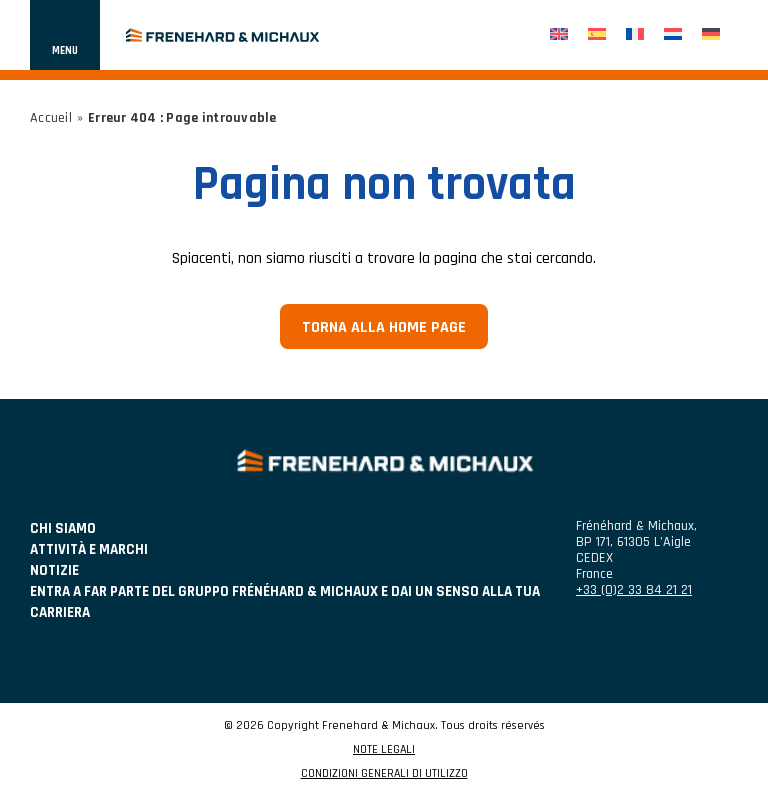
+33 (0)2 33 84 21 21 (634, 590)
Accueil (51, 118)
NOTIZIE (54, 570)
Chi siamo (63, 528)
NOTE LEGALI (384, 750)
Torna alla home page (384, 327)
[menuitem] (559, 35)
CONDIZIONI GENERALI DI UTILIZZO (384, 774)
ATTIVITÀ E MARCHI (89, 549)
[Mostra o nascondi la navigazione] (65, 35)
